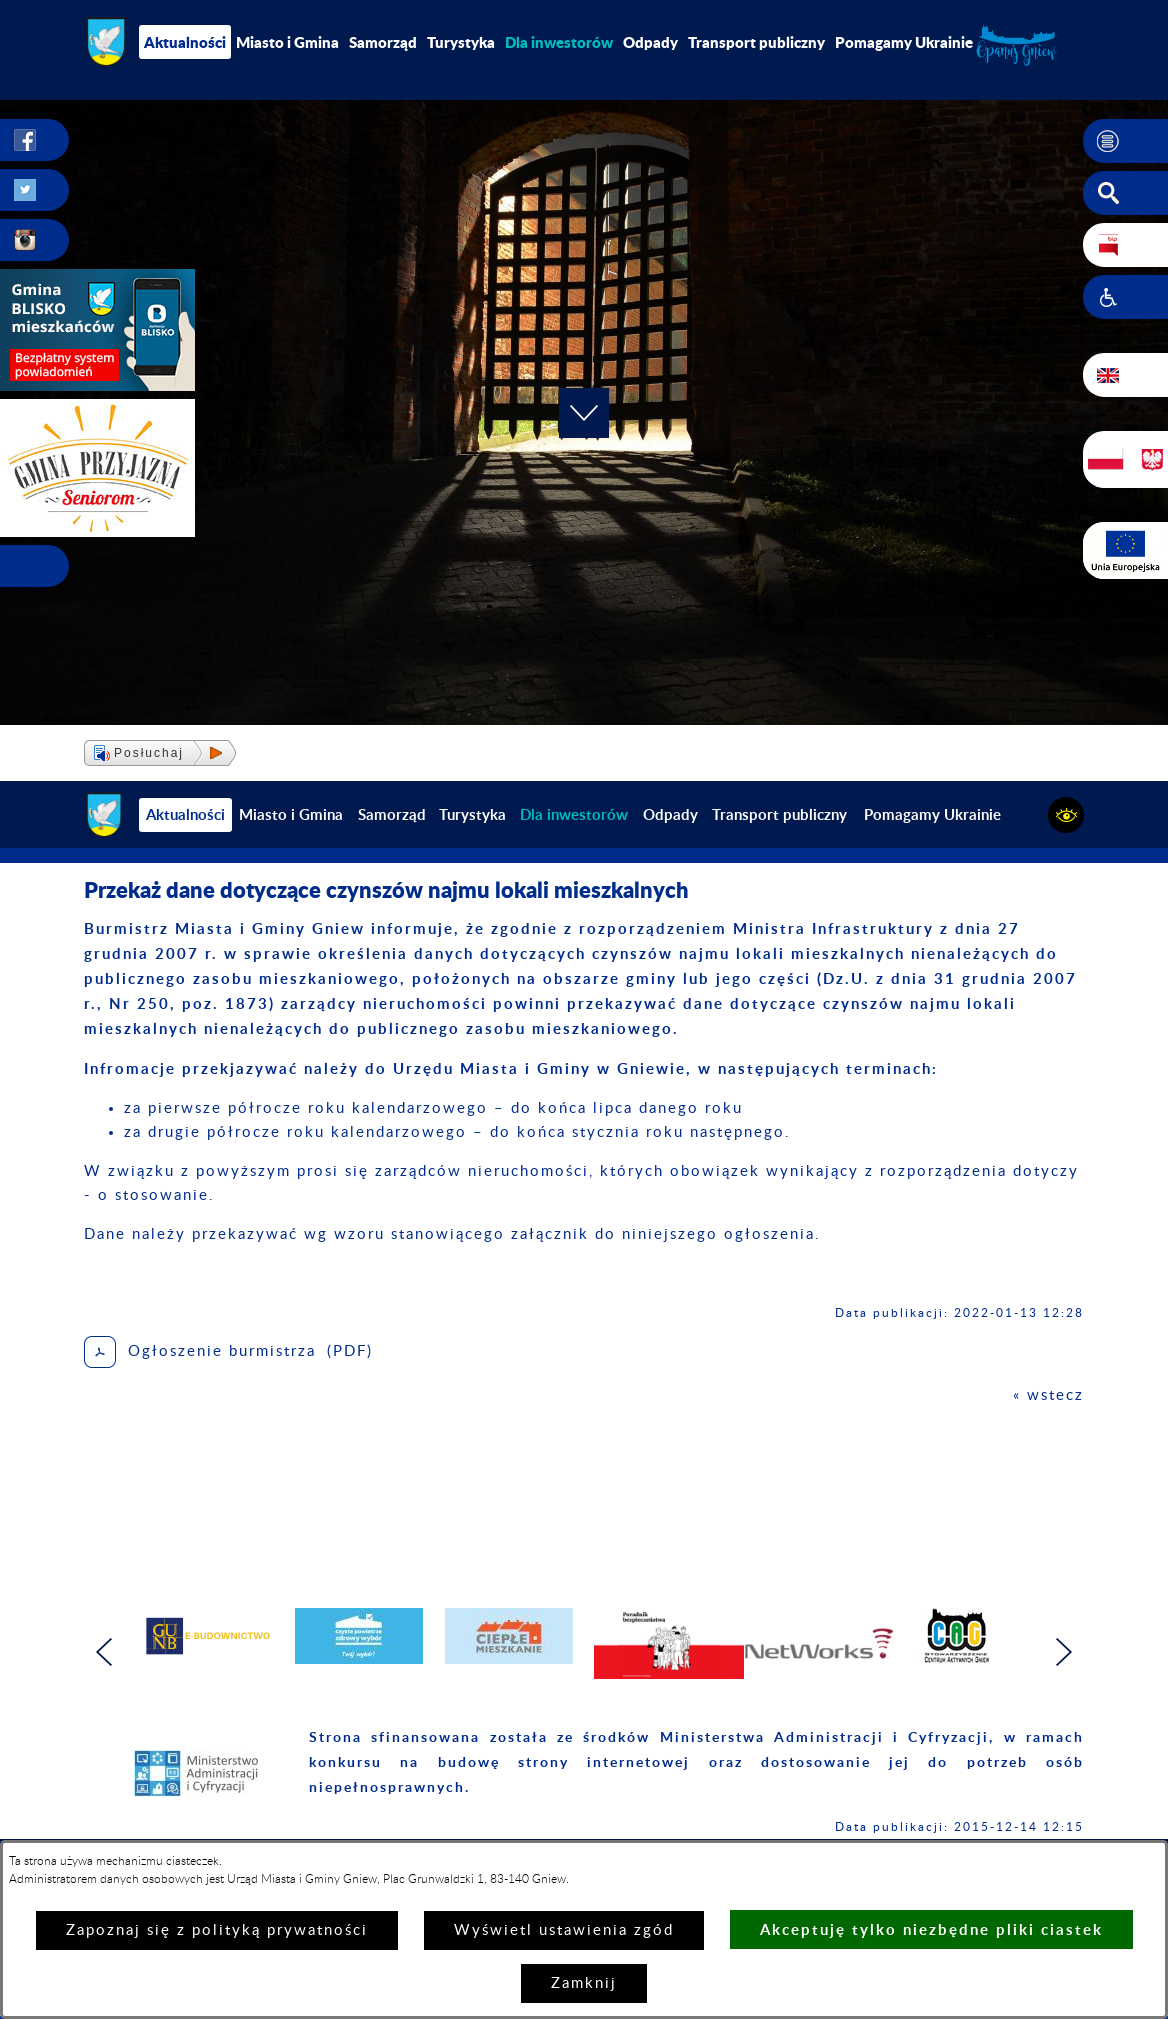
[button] (1125, 141)
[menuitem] (559, 42)
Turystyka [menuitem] (461, 42)
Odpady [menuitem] (650, 42)
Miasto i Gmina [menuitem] (287, 42)
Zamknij (584, 1983)
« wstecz (1048, 1395)
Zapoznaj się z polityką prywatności (217, 1930)
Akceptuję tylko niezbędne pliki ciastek (931, 1929)
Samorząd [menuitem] (383, 42)
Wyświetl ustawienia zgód (564, 1930)
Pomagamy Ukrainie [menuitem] (904, 42)
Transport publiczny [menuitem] (756, 42)
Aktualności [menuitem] (185, 42)
